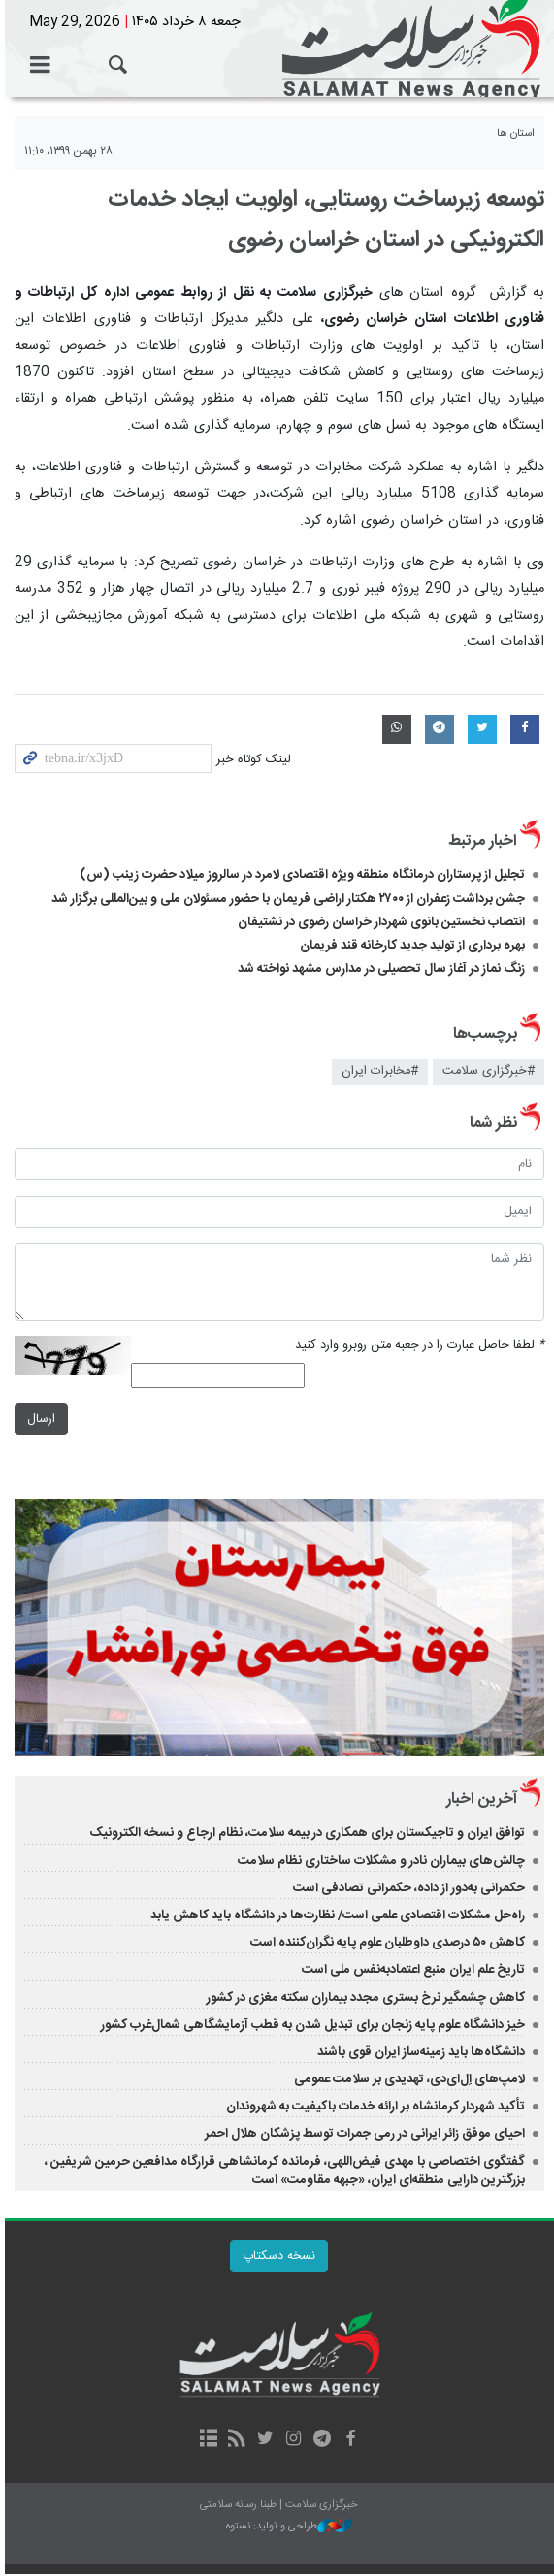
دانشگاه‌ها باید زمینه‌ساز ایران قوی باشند (421, 2054)
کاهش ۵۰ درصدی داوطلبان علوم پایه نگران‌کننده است (387, 1945)
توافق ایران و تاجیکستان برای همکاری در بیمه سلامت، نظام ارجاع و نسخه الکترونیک (307, 1836)
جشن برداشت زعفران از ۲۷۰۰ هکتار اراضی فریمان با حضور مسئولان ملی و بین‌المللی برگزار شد (288, 899)
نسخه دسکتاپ (277, 2258)
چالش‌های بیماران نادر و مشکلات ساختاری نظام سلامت (380, 1863)
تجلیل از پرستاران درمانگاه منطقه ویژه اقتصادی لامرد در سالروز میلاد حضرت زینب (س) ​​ (302, 875)
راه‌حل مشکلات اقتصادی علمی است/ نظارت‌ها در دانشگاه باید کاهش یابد (337, 1917)
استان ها (516, 133)
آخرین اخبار (481, 1802)
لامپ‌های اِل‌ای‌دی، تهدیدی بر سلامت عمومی (409, 2081)
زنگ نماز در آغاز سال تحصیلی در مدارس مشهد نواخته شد (381, 969)
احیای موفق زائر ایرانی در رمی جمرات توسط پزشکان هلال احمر (365, 2136)
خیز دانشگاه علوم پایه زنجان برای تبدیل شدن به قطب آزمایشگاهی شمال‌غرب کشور (313, 2027)
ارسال (36, 1419)
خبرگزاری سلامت (277, 48)
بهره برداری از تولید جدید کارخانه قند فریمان (412, 945)
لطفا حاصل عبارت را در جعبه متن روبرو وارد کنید (419, 1345)
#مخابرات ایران (380, 1071)
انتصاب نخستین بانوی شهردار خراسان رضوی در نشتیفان (381, 922)
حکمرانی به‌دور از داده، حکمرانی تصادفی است (409, 1890)
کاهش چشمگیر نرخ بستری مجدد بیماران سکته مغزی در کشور (366, 2000)
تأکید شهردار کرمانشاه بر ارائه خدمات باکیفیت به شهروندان (375, 2109)
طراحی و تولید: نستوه (287, 2529)
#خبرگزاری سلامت (488, 1071)
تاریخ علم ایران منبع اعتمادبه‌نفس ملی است (413, 1972)
